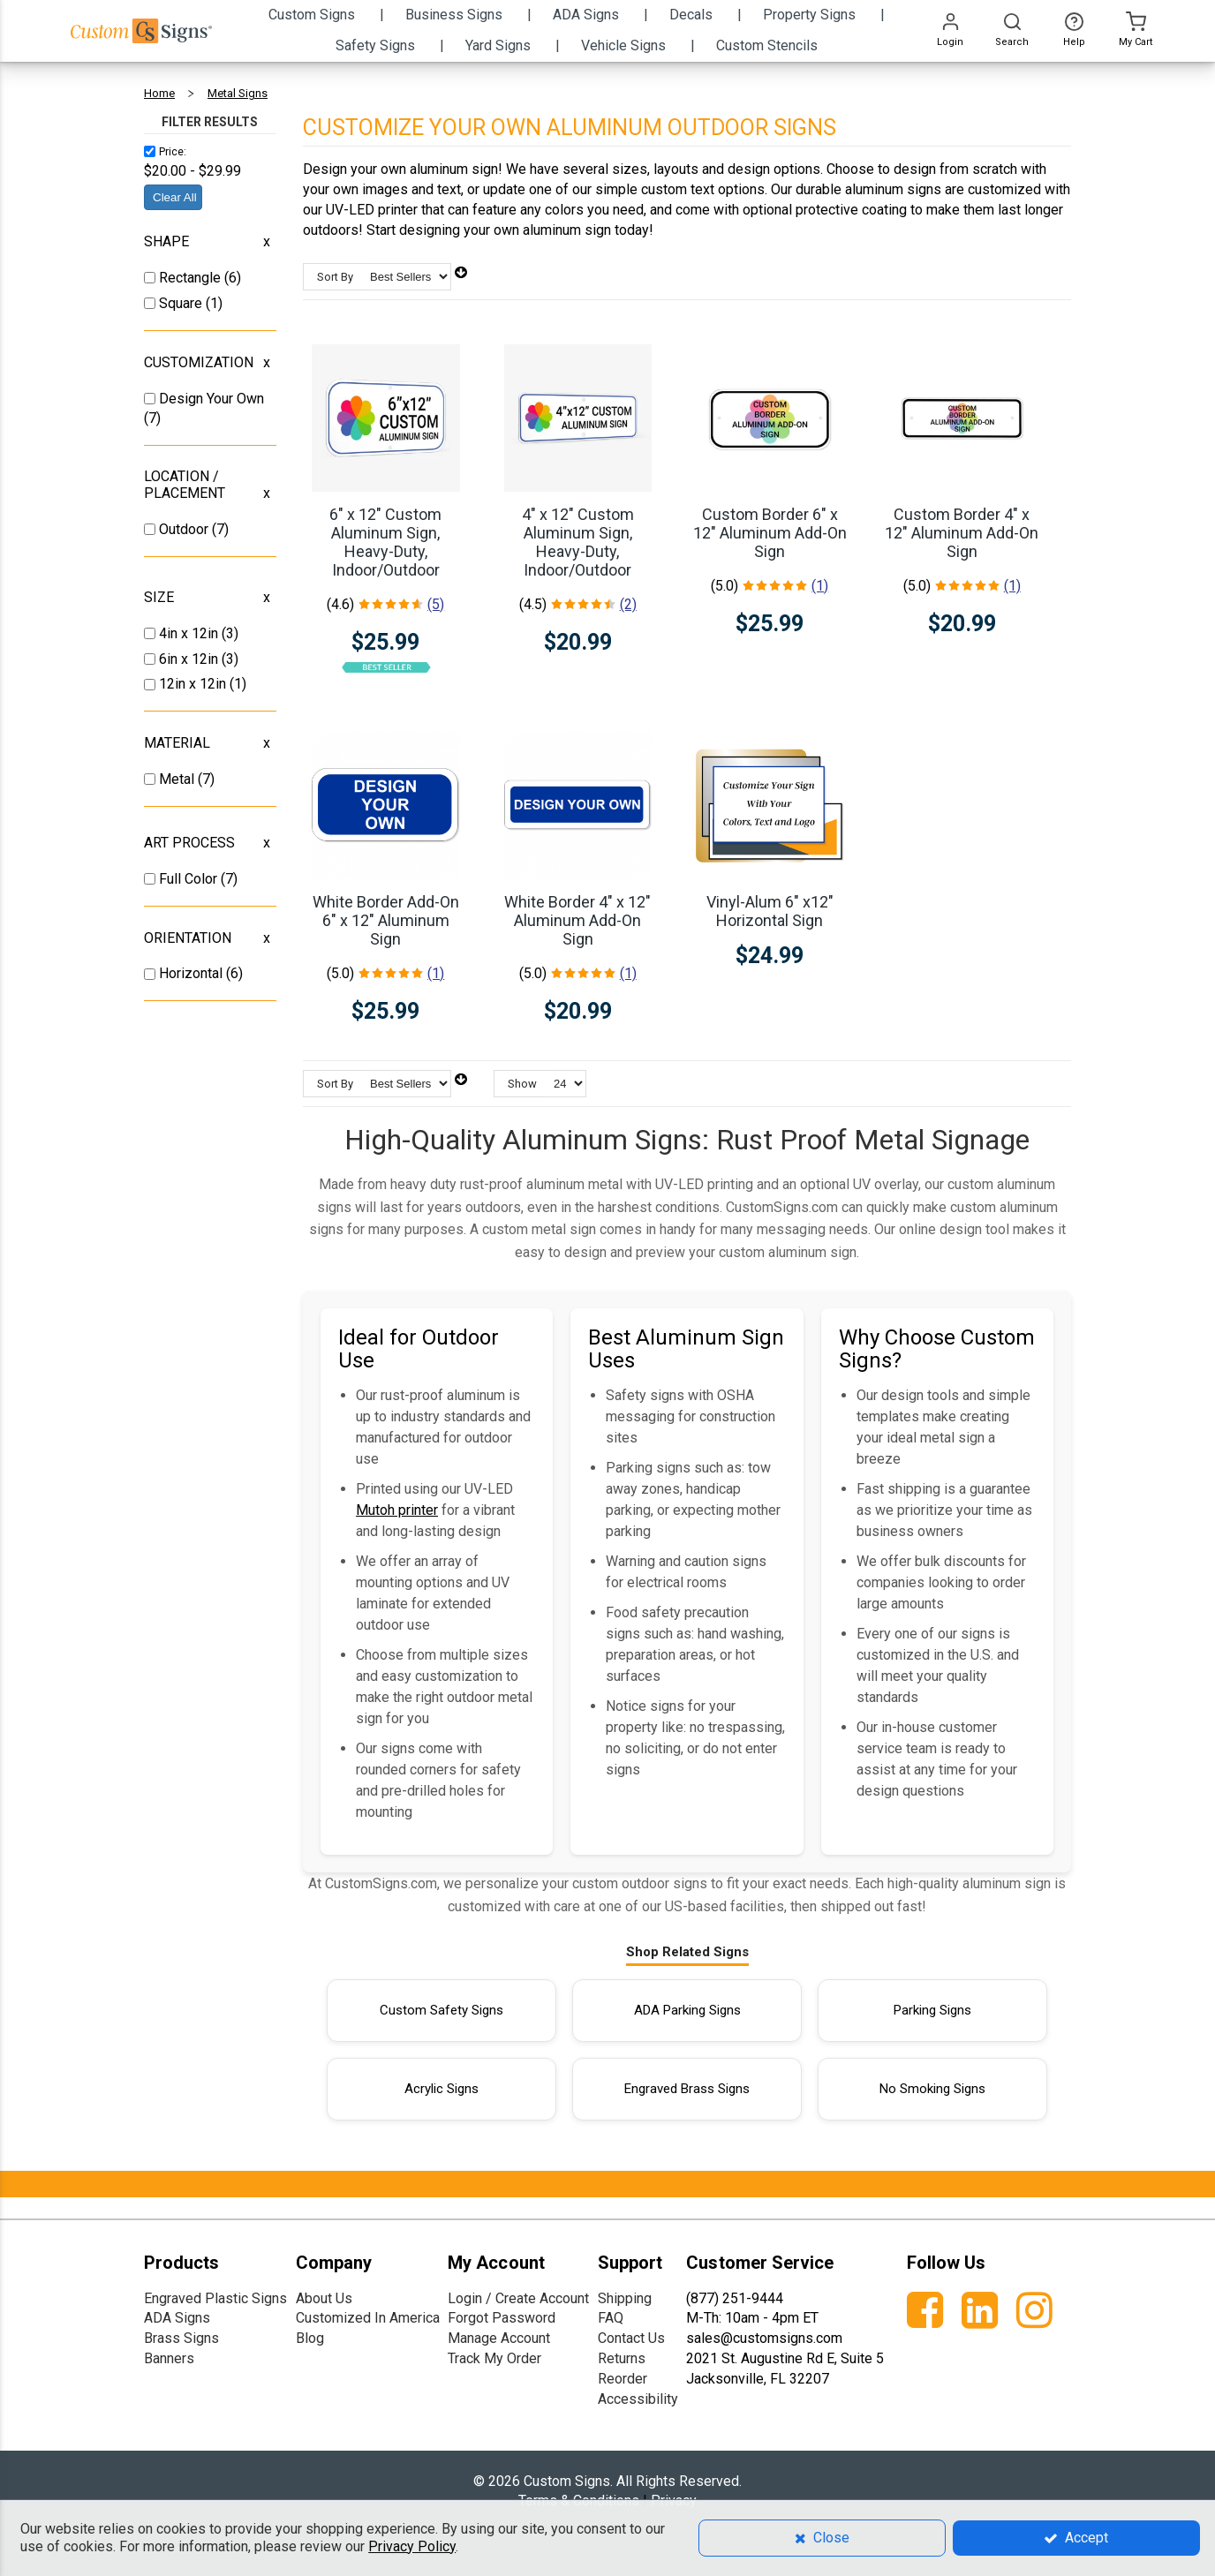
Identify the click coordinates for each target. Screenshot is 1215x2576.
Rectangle (191, 277)
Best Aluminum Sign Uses (686, 1349)
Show (522, 1083)
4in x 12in (190, 633)
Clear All (175, 197)
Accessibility (638, 2399)
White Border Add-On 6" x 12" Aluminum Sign (386, 920)
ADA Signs (177, 2317)
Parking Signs (932, 2010)
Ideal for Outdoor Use (418, 1349)
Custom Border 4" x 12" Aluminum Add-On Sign (961, 533)
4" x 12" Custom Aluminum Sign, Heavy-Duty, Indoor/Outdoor (578, 542)
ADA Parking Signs (687, 2010)
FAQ (610, 2317)
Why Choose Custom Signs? (937, 1349)
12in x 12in (194, 683)
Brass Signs (181, 2338)
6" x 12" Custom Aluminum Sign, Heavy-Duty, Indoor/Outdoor (385, 542)
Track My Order (494, 2358)
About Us (324, 2298)
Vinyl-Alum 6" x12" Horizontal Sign (770, 911)
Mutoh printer (397, 1510)
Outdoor (185, 529)
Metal (178, 779)
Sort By (335, 276)
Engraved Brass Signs (687, 2089)
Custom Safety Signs (441, 2010)
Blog (310, 2338)
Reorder (622, 2378)
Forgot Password (501, 2317)
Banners (169, 2358)
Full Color (190, 878)
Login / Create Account (518, 2298)
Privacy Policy (412, 2546)
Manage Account (499, 2338)
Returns (621, 2358)
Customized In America (368, 2317)
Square (182, 303)
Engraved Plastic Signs (215, 2298)
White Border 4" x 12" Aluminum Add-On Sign (577, 920)
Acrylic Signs (441, 2089)
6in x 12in (190, 659)
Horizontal (192, 973)
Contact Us (631, 2338)
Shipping (625, 2298)
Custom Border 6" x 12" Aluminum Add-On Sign (770, 533)
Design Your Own (211, 398)
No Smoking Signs (932, 2089)
